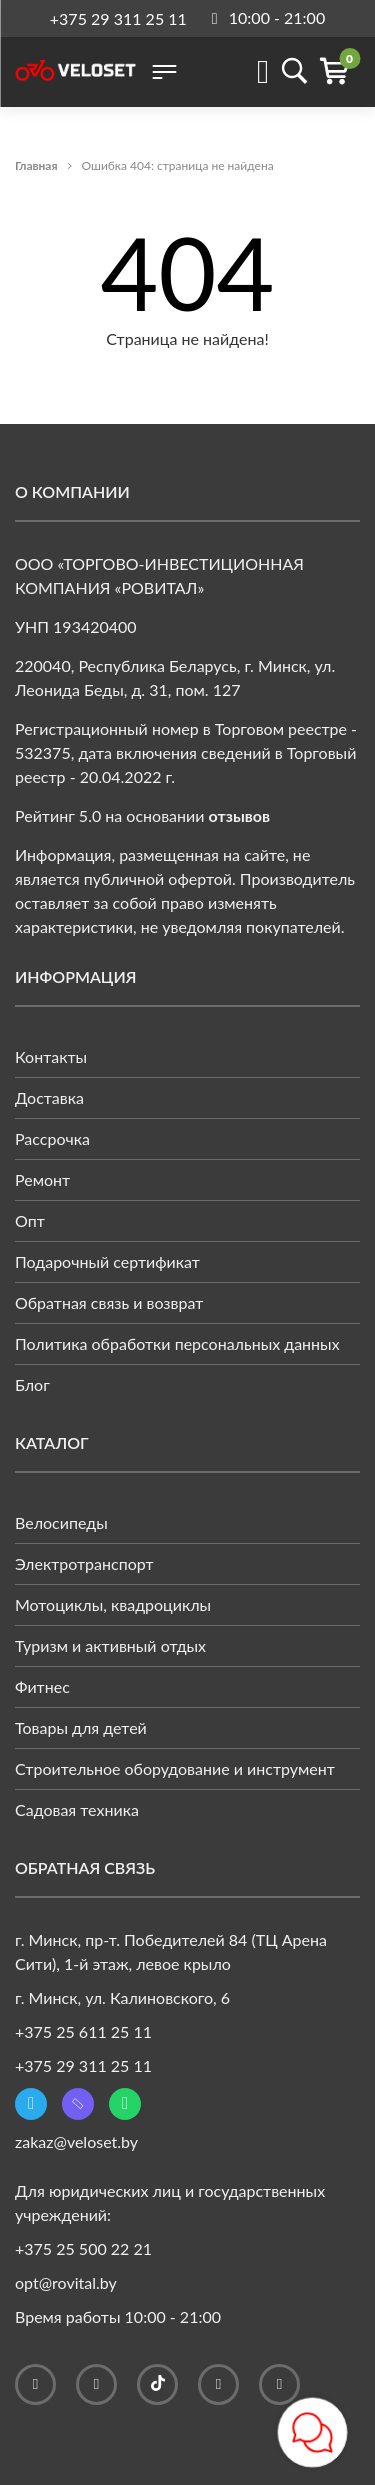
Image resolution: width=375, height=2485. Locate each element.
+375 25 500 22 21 (83, 2248)
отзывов (240, 815)
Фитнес (42, 1686)
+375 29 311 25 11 (118, 18)
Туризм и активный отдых (110, 1645)
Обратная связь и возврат (109, 1302)
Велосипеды (61, 1522)
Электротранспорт (84, 1563)
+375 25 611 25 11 (83, 2031)
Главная (36, 165)
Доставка (49, 1097)
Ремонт (42, 1179)
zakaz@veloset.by (76, 2141)
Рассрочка (52, 1138)
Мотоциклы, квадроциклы (113, 1604)
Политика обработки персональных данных (177, 1343)
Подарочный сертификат (107, 1261)
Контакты (51, 1056)
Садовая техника (77, 1809)
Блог (32, 1384)
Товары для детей (81, 1727)
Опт (30, 1220)
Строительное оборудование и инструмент (175, 1768)
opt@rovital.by (66, 2282)
